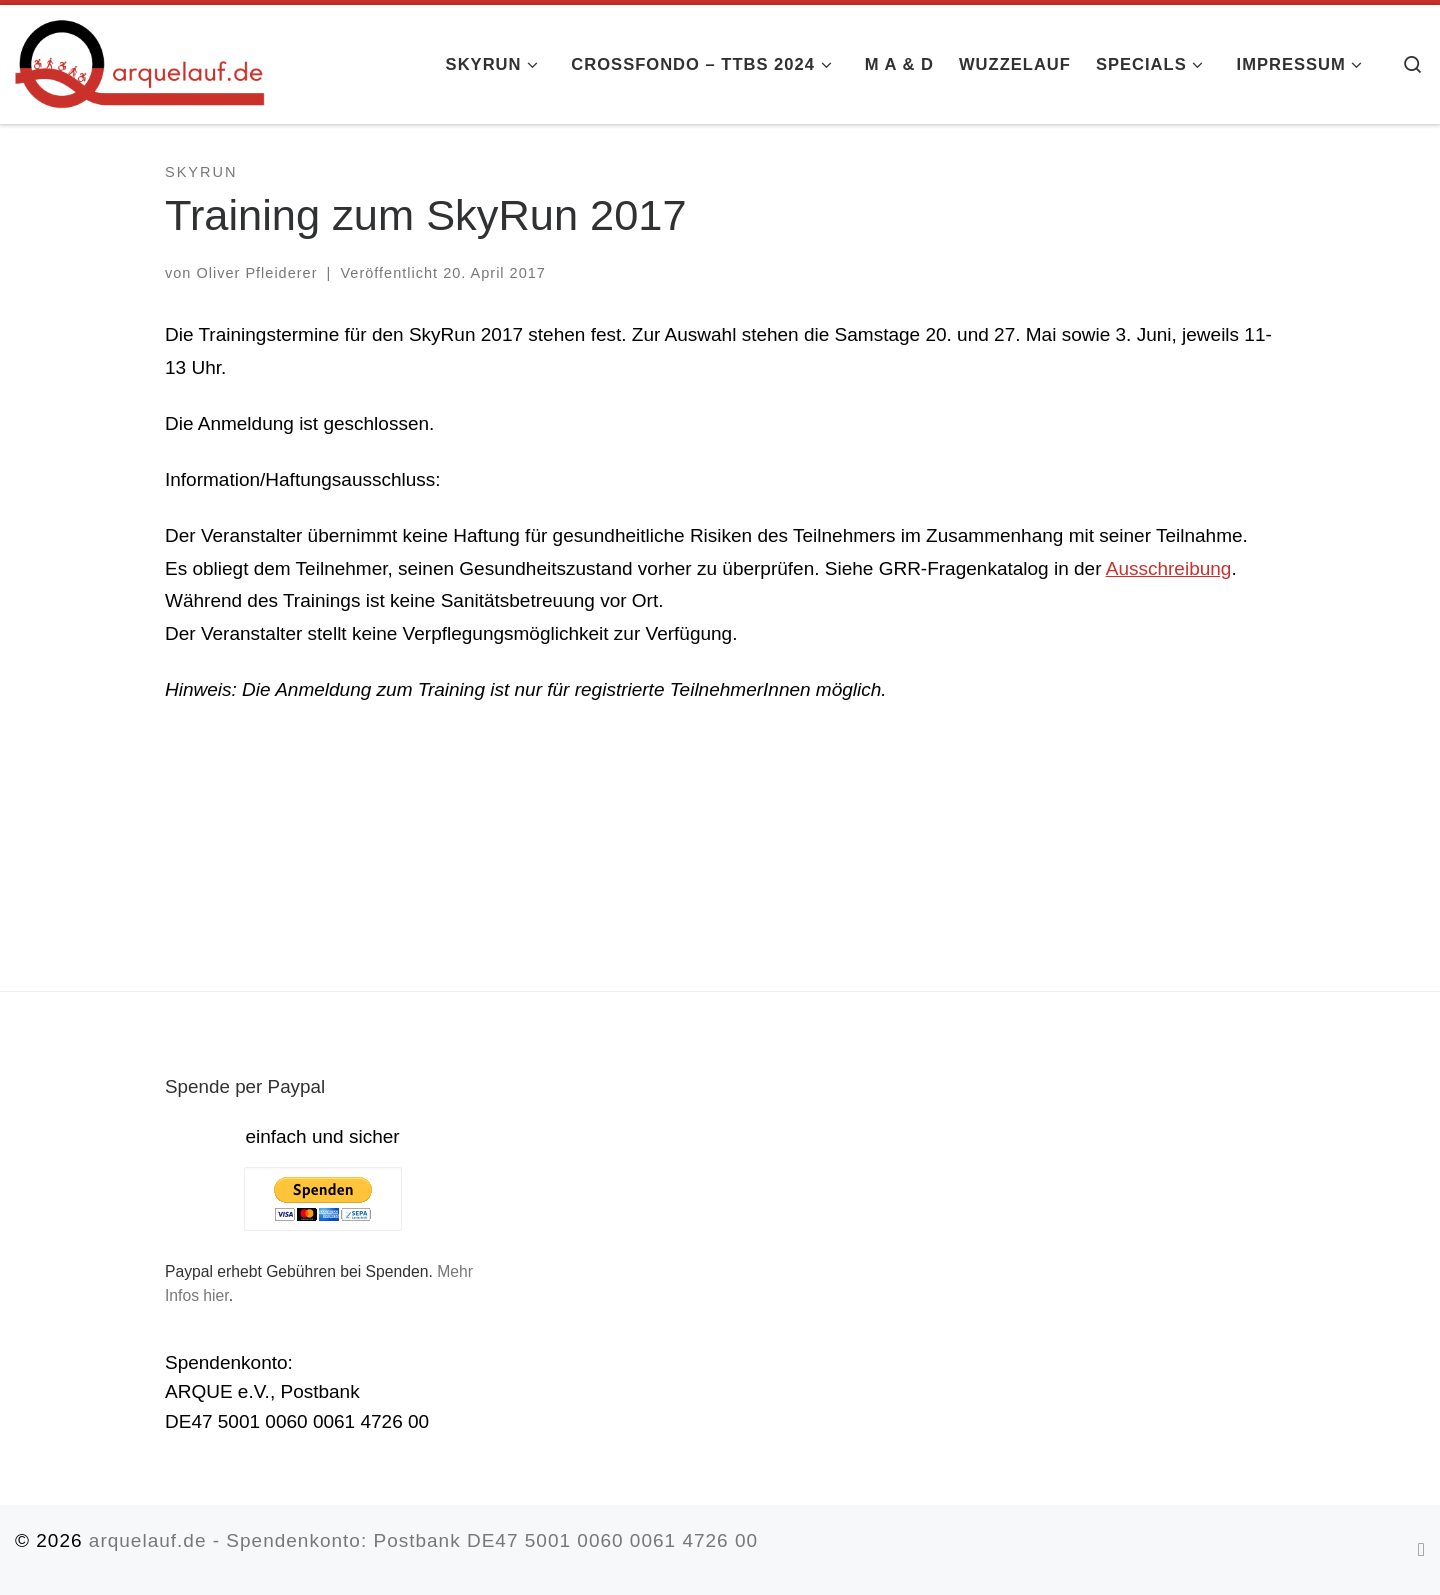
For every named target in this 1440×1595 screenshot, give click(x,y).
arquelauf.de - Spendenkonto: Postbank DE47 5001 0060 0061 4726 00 (423, 1540)
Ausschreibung (1169, 568)
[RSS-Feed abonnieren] (1421, 1549)
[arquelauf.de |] (140, 61)
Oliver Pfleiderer (256, 273)
